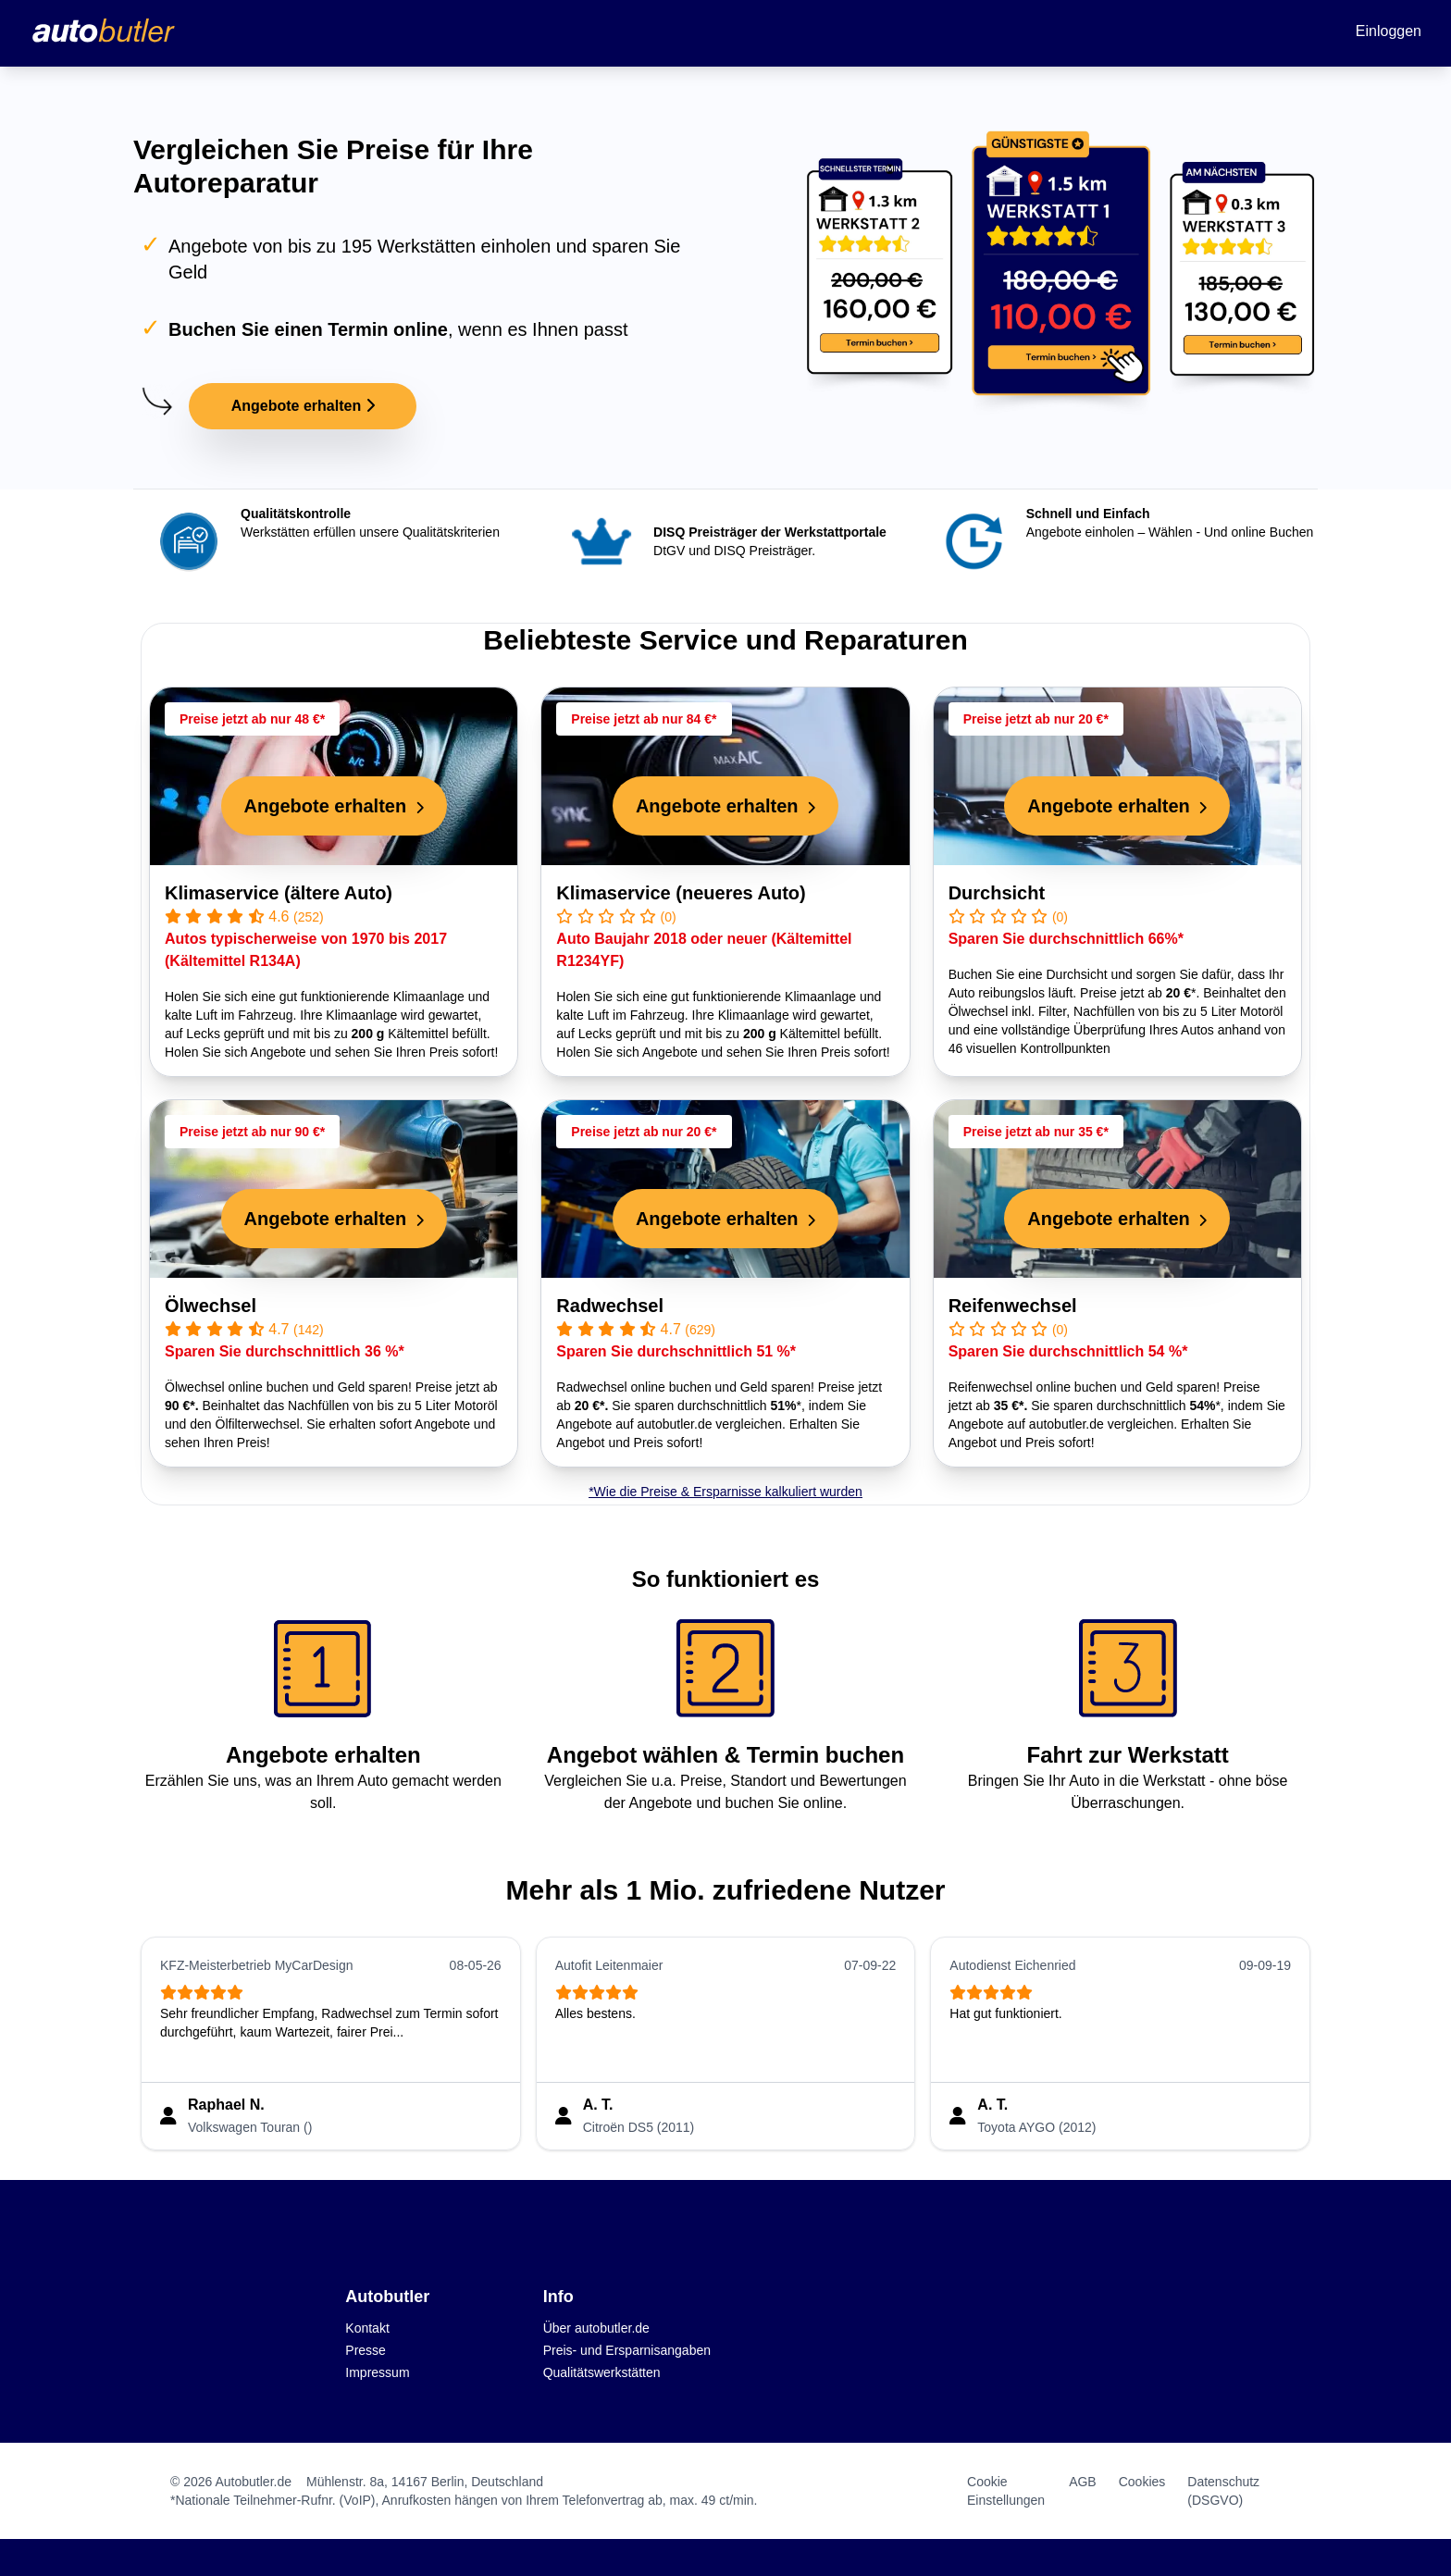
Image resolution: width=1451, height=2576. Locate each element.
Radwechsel (609, 1305)
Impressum (377, 2372)
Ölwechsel (210, 1305)
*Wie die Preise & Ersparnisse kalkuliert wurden (725, 1491)
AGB (1083, 2481)
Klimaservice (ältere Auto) (278, 893)
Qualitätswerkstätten (602, 2372)
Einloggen (1388, 31)
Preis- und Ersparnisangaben (627, 2350)
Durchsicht (997, 893)
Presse (365, 2350)
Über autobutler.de (596, 2328)
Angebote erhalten (303, 406)
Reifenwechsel (1013, 1305)
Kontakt (367, 2328)
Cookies (1142, 2481)
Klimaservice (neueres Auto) (680, 893)
